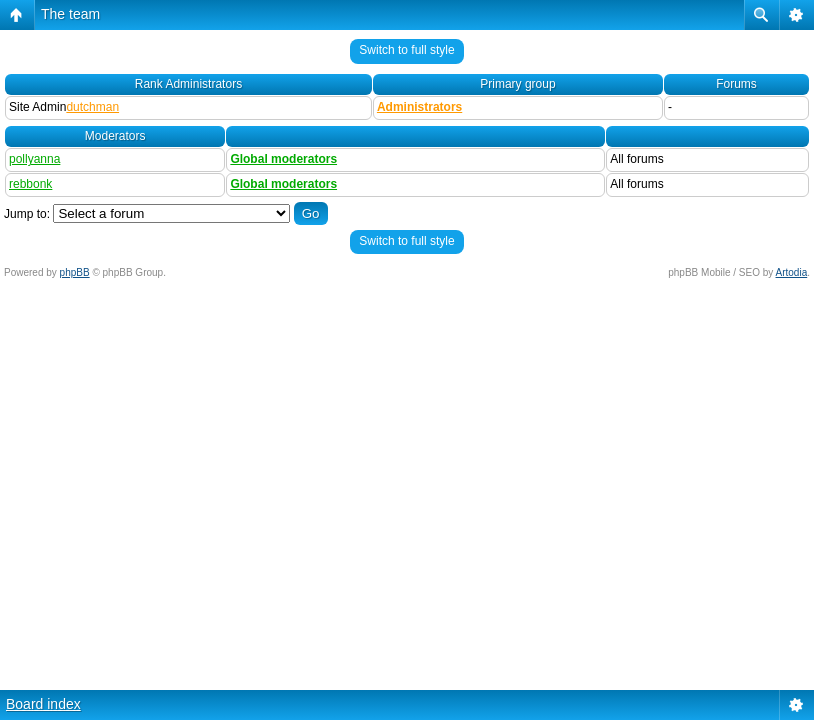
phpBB (75, 272)
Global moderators (283, 159)
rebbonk (30, 184)
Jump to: (27, 214)
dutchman (92, 107)
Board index (43, 704)
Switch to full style (406, 50)
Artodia (792, 272)
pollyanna (34, 159)
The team (70, 14)
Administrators (419, 107)
